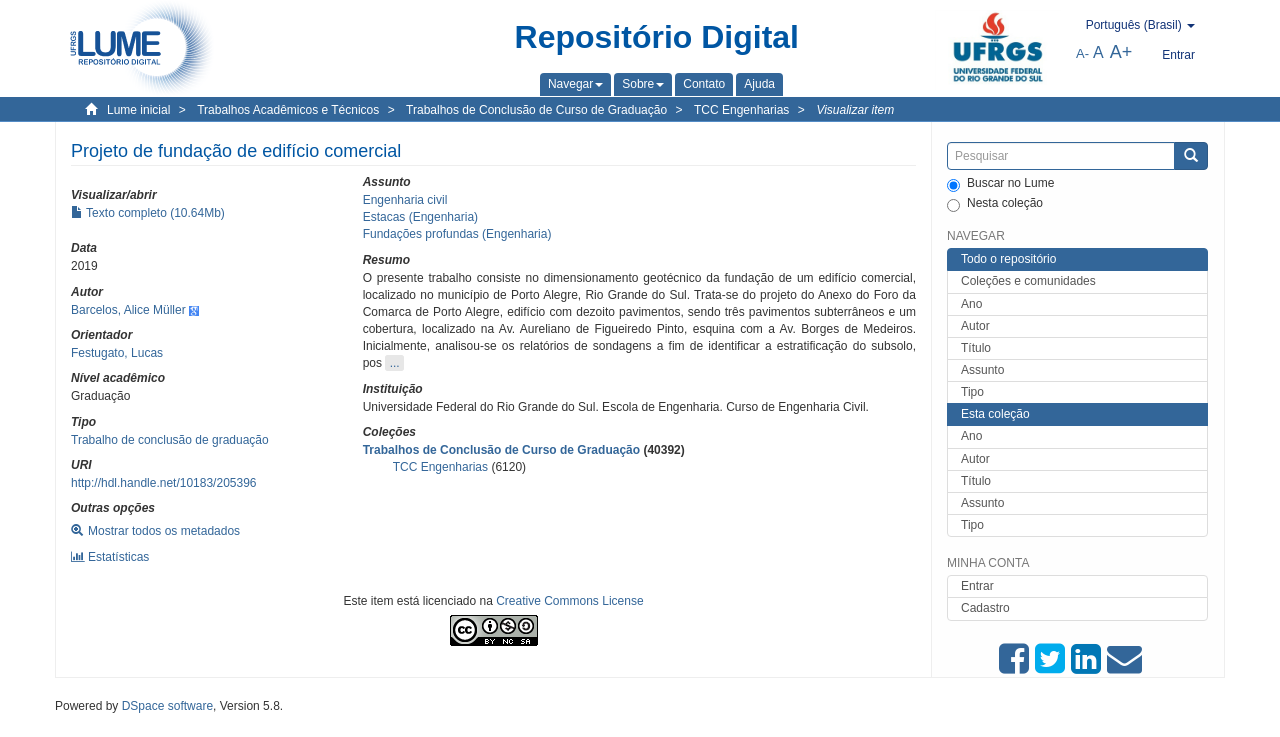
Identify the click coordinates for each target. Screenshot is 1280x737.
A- (1082, 53)
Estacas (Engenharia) (420, 217)
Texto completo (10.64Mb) (148, 213)
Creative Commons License (569, 601)
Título (976, 348)
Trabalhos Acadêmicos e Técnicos (288, 110)
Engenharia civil (405, 200)
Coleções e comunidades (1028, 281)
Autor (975, 326)
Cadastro (985, 608)
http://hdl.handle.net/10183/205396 (164, 483)
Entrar (977, 586)
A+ (1121, 52)
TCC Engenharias (741, 110)
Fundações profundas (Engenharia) (457, 234)
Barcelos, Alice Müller (128, 310)
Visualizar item (855, 110)
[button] (575, 84)
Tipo (972, 392)
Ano (971, 304)
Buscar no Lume (1000, 184)
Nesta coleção (995, 204)
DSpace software (167, 706)
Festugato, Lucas (117, 353)
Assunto (982, 370)
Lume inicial (138, 110)
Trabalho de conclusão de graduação (170, 440)
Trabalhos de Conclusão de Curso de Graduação (536, 110)
